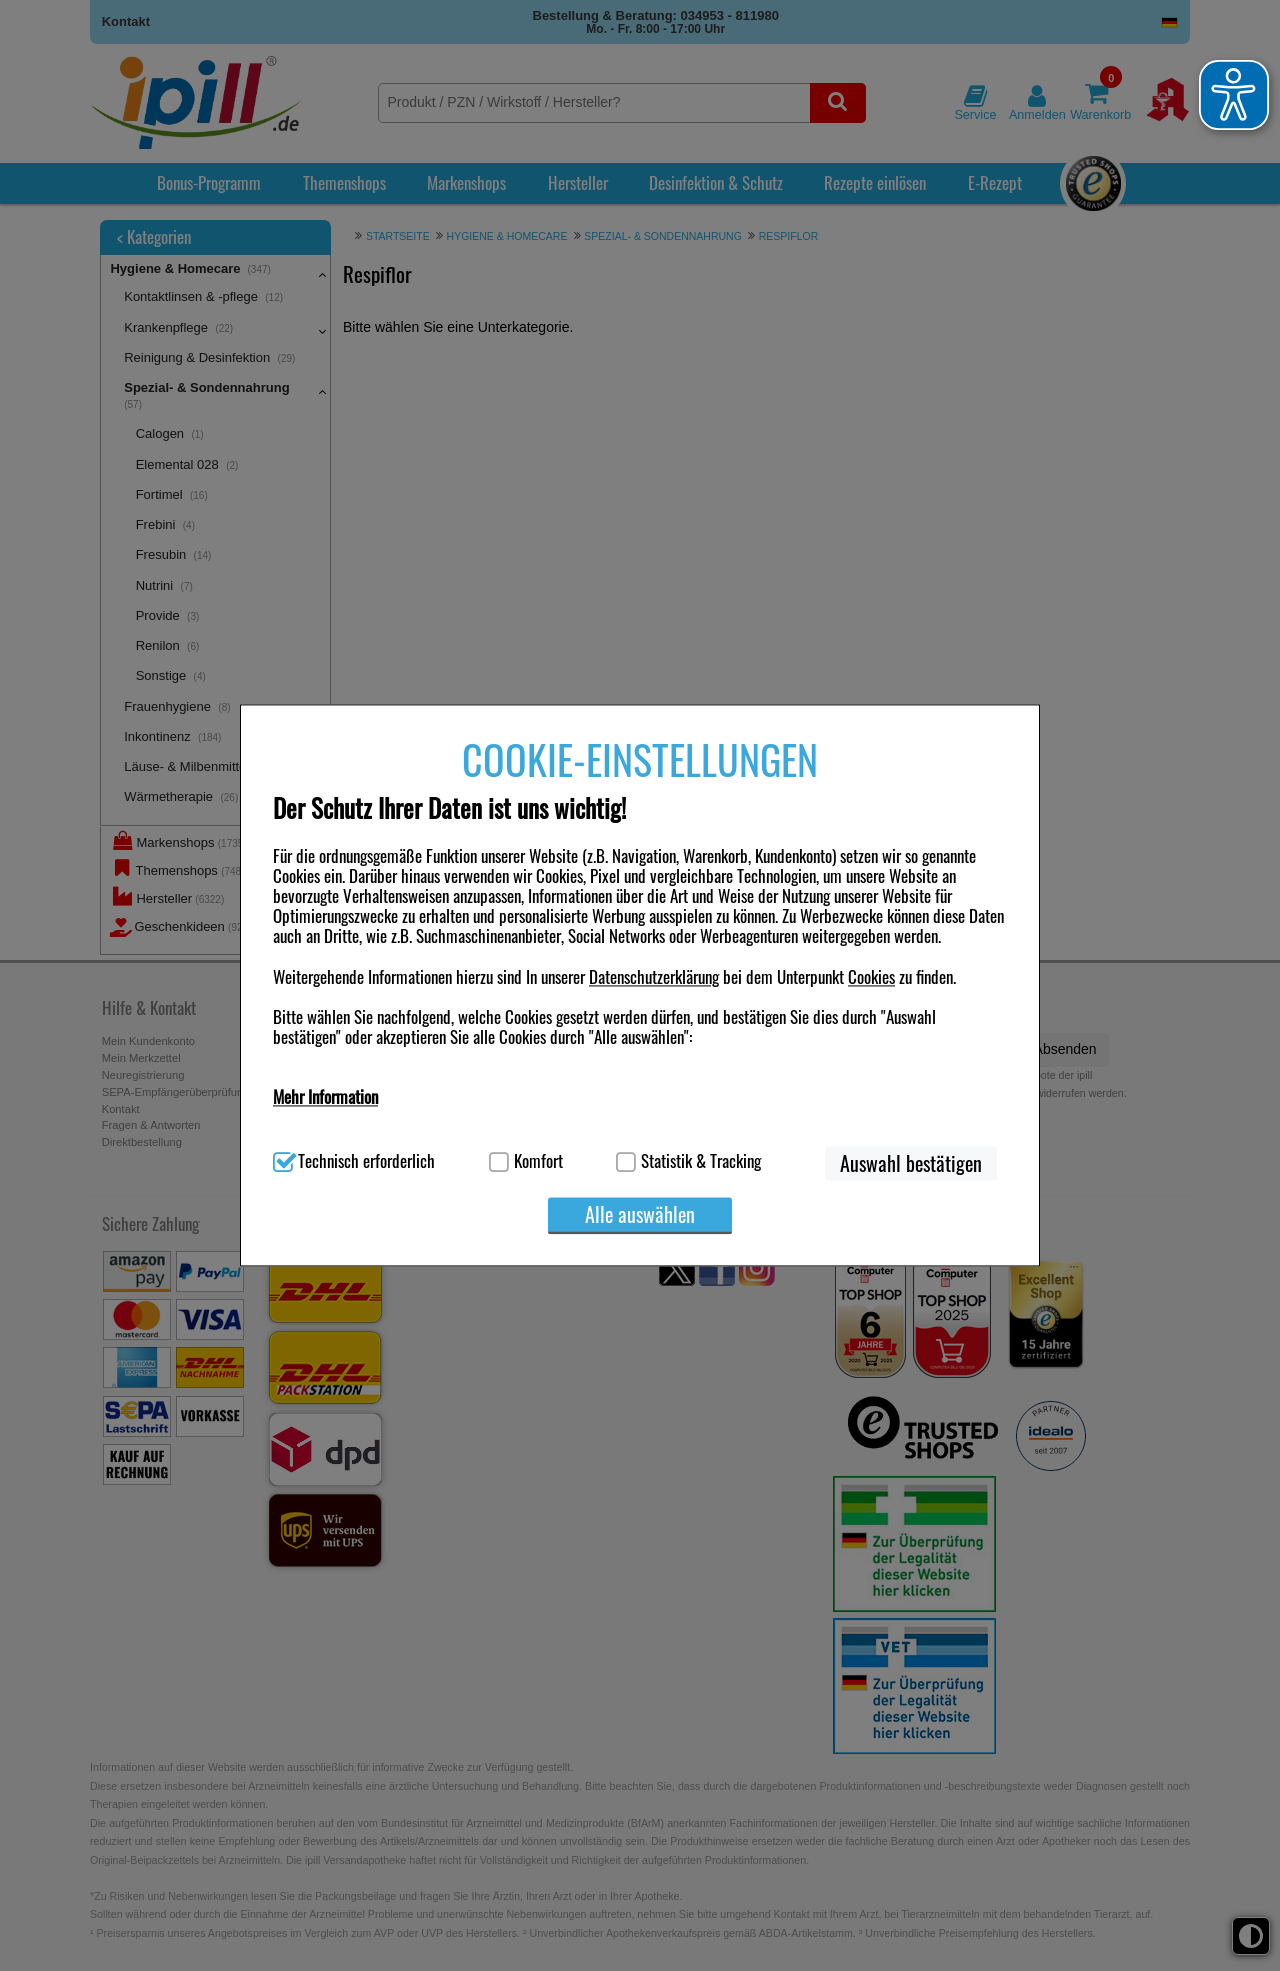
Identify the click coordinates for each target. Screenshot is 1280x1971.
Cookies (871, 976)
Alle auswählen (640, 1215)
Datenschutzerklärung (654, 976)
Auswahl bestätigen (911, 1164)
